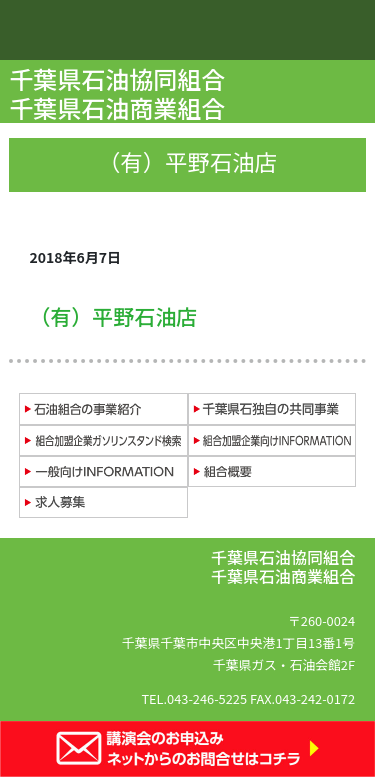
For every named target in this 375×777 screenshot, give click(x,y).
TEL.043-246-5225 (194, 698)
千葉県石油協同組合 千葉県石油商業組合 (119, 93)
